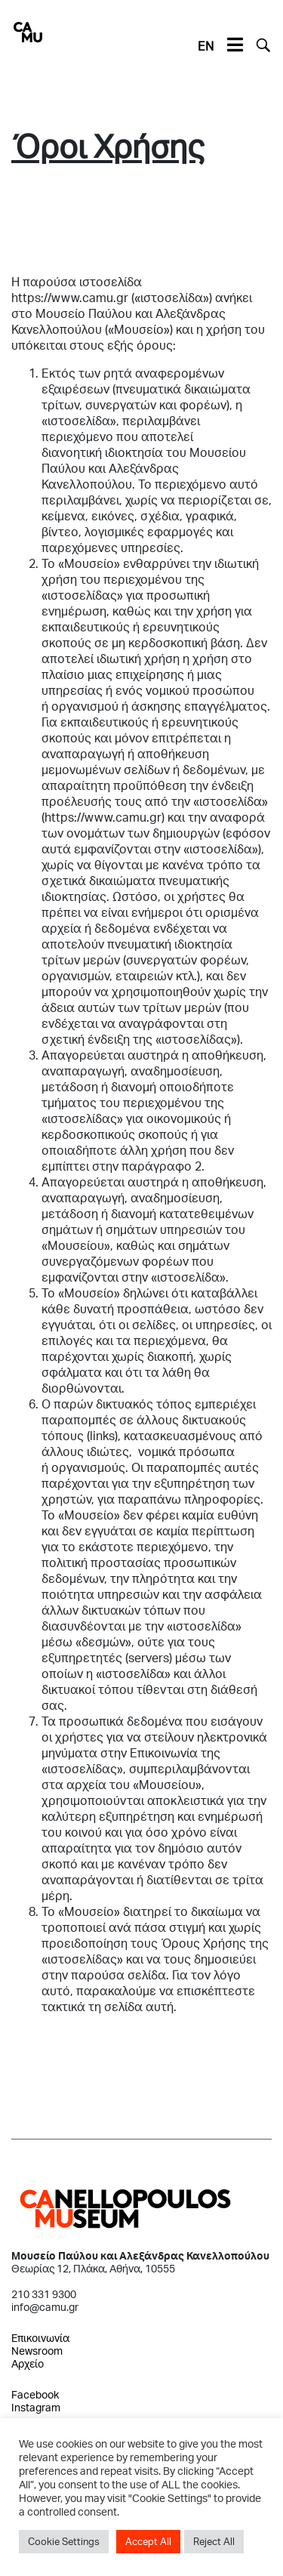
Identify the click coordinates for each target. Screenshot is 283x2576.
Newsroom (37, 2350)
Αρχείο (27, 2363)
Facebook (35, 2394)
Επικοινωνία (40, 2337)
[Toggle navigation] (235, 45)
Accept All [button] (148, 2541)
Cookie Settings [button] (64, 2541)
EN (206, 46)
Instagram (35, 2407)
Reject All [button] (214, 2541)
